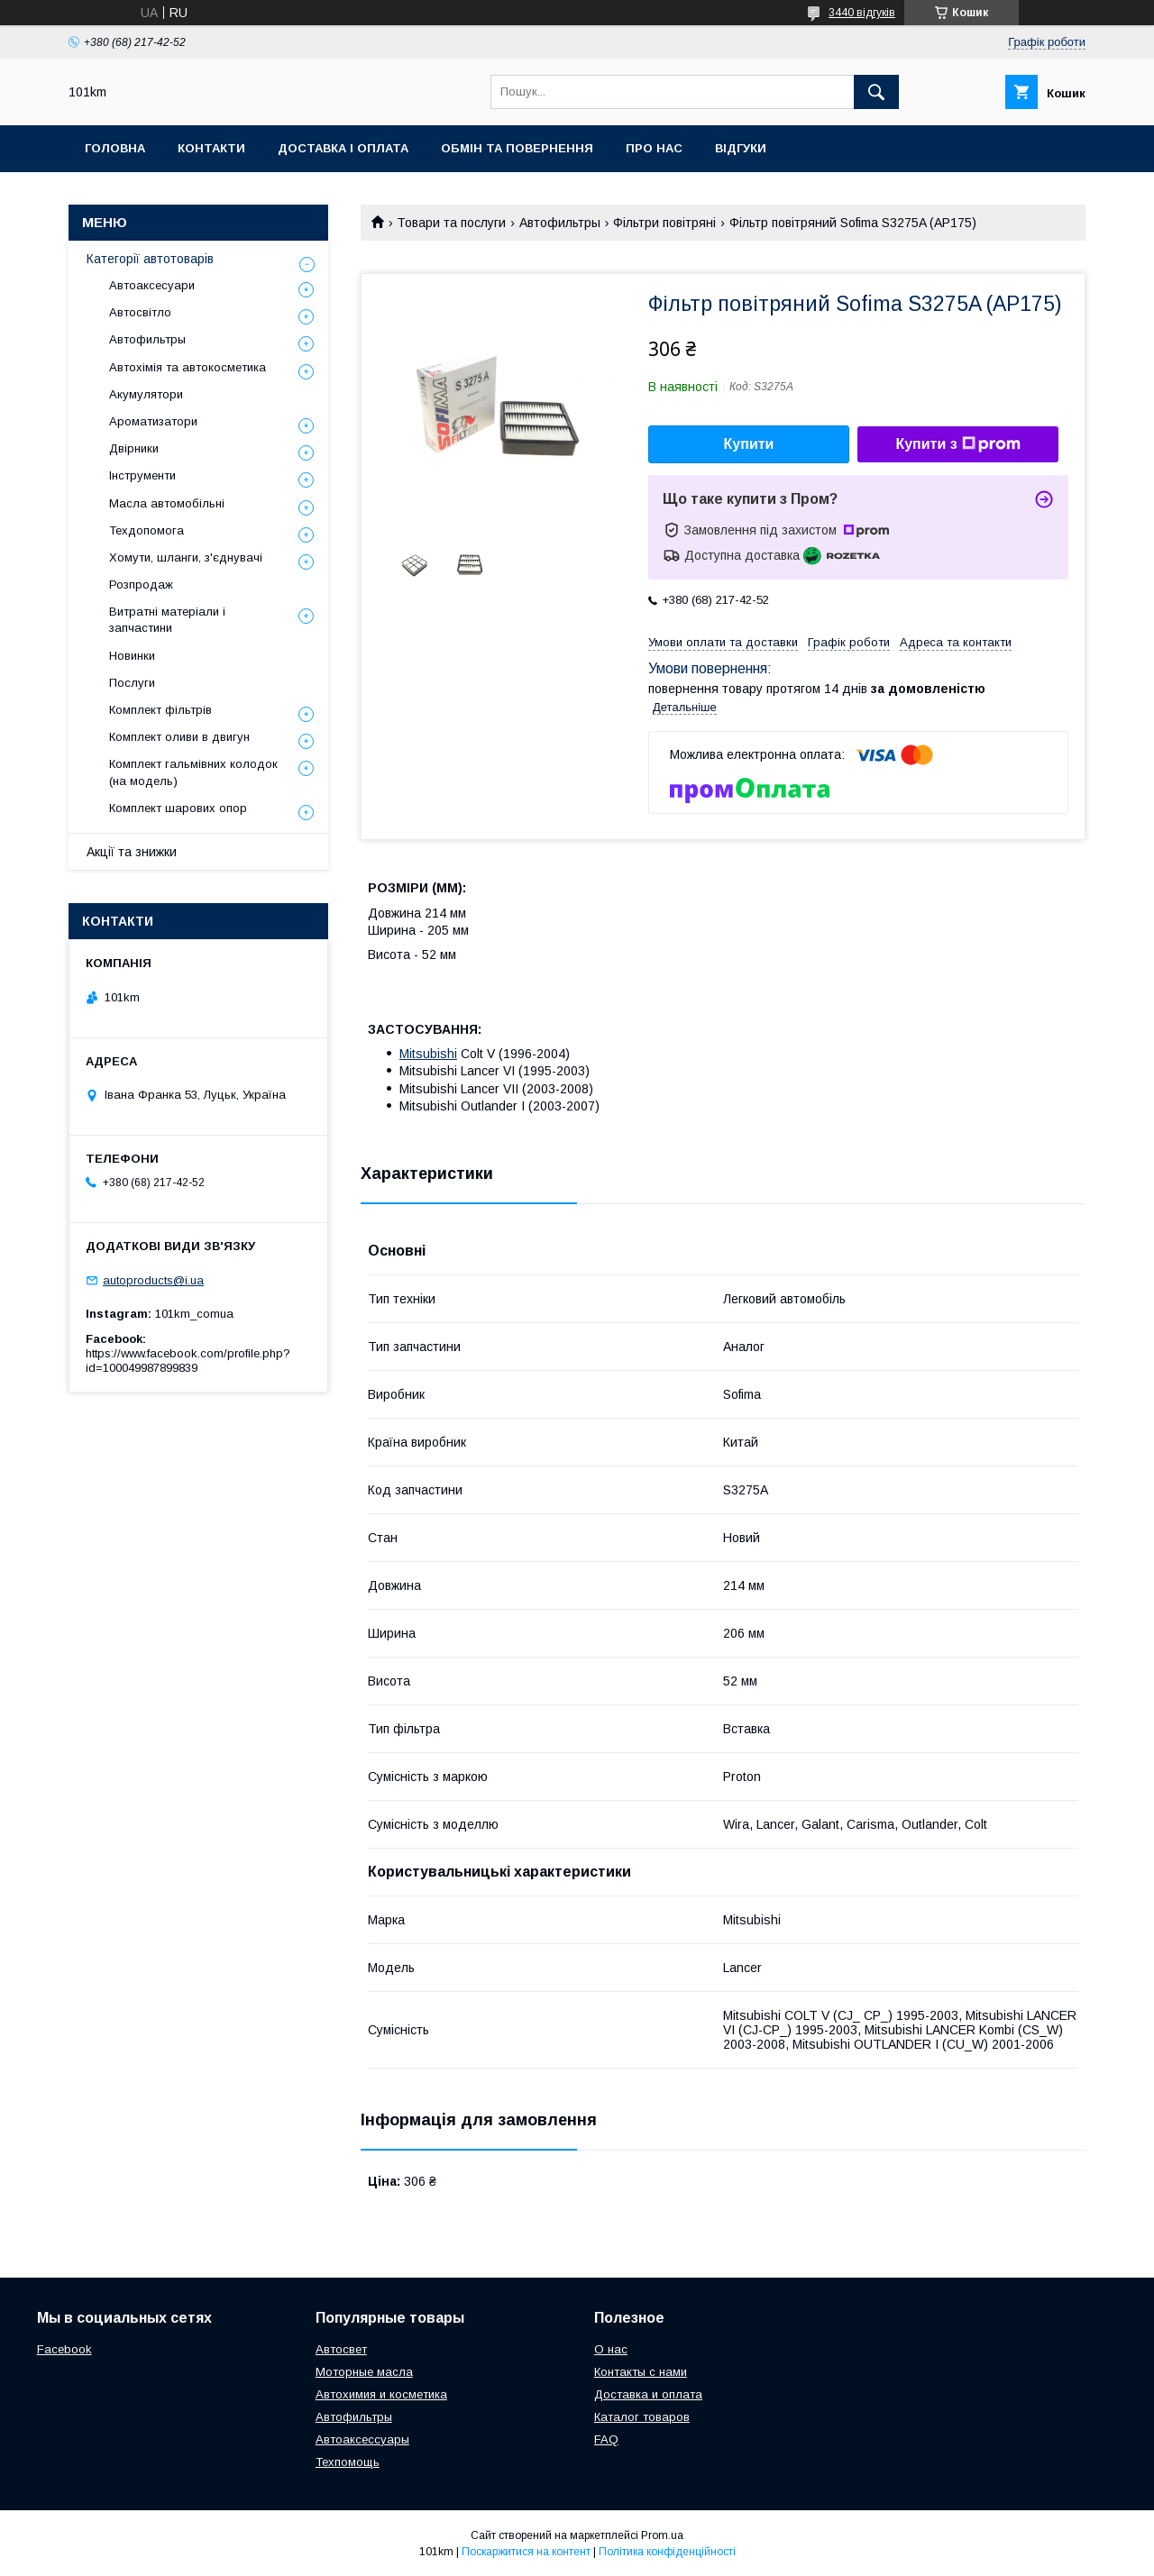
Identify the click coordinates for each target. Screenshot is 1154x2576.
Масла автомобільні (166, 503)
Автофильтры (559, 222)
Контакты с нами (640, 2372)
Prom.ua (662, 2535)
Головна (115, 148)
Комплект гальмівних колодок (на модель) (193, 772)
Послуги (132, 683)
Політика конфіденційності (667, 2551)
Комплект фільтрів (160, 710)
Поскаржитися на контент (526, 2551)
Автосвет (341, 2349)
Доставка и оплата (648, 2394)
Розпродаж (141, 584)
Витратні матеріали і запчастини (167, 620)
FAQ (606, 2439)
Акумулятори (146, 394)
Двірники (134, 448)
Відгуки (740, 148)
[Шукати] (876, 92)
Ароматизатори (153, 421)
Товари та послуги (451, 222)
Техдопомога (146, 530)
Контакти (211, 148)
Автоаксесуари (152, 285)
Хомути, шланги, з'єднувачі (185, 557)
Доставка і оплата (343, 148)
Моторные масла (364, 2372)
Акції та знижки (132, 852)
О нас (610, 2349)
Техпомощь (348, 2462)
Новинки (132, 655)
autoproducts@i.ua (153, 1280)
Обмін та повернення (517, 148)
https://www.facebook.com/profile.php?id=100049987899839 (188, 1361)
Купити (749, 444)
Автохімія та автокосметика (187, 367)
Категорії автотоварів (150, 258)
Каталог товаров (642, 2417)
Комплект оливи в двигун (179, 737)
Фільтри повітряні (664, 222)
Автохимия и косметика (381, 2394)
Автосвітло (140, 312)
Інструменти (142, 475)
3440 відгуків (862, 12)
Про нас (654, 148)
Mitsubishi (428, 1053)
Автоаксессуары (362, 2439)
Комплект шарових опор (178, 808)
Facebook (64, 2349)
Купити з (957, 444)
